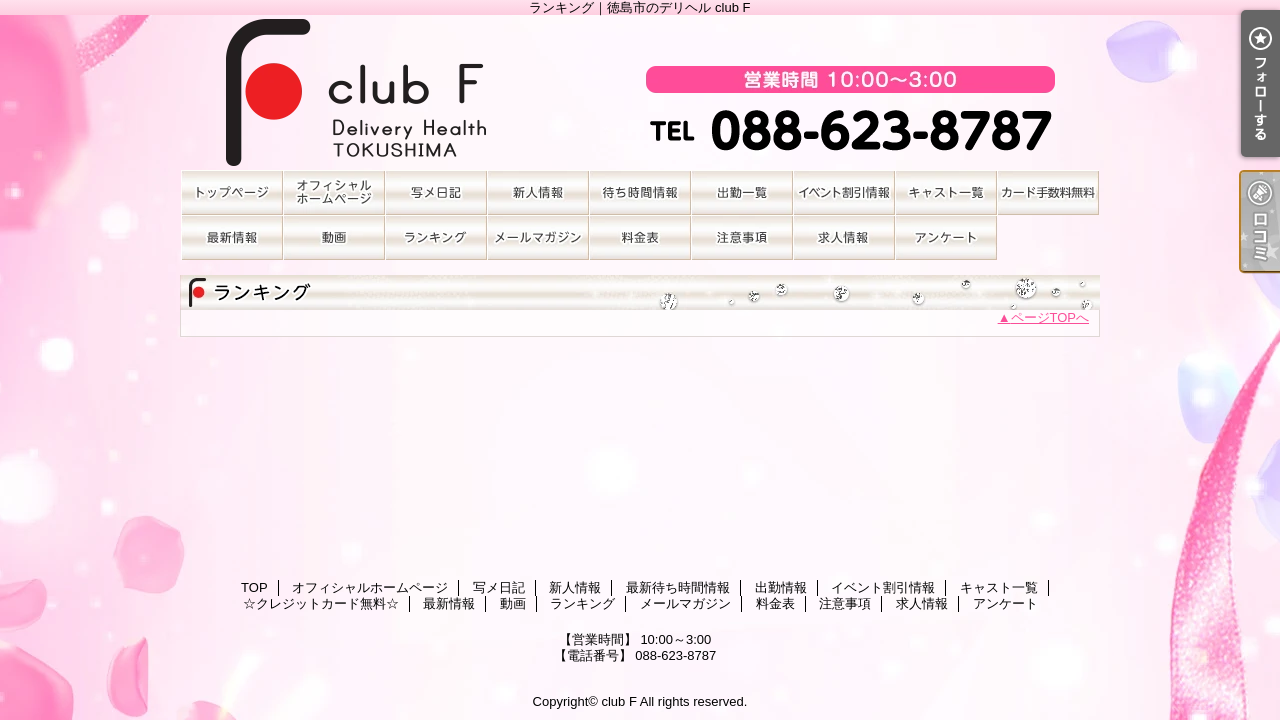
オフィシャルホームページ (334, 192)
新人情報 (538, 192)
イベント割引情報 (844, 192)
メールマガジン (538, 237)
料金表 (640, 237)
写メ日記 (436, 192)
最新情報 (232, 237)
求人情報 (844, 237)
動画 (334, 237)
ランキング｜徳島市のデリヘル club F (640, 92)
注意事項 (742, 237)
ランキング (436, 237)
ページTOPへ (1050, 317)
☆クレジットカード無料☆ (1048, 192)
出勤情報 (742, 192)
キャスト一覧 (946, 192)
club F (618, 701)
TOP (232, 192)
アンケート (946, 237)
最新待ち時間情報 (640, 192)
